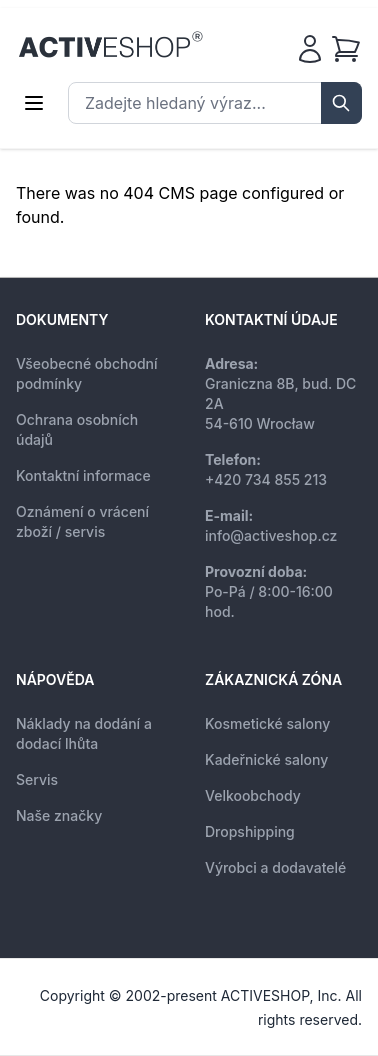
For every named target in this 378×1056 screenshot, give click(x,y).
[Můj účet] (310, 49)
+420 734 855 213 (266, 479)
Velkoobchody (253, 795)
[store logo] (110, 45)
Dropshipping (250, 831)
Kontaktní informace (83, 475)
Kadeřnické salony (266, 759)
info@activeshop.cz (271, 535)
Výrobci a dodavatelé (275, 867)
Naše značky (59, 815)
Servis (37, 779)
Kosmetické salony (267, 723)
